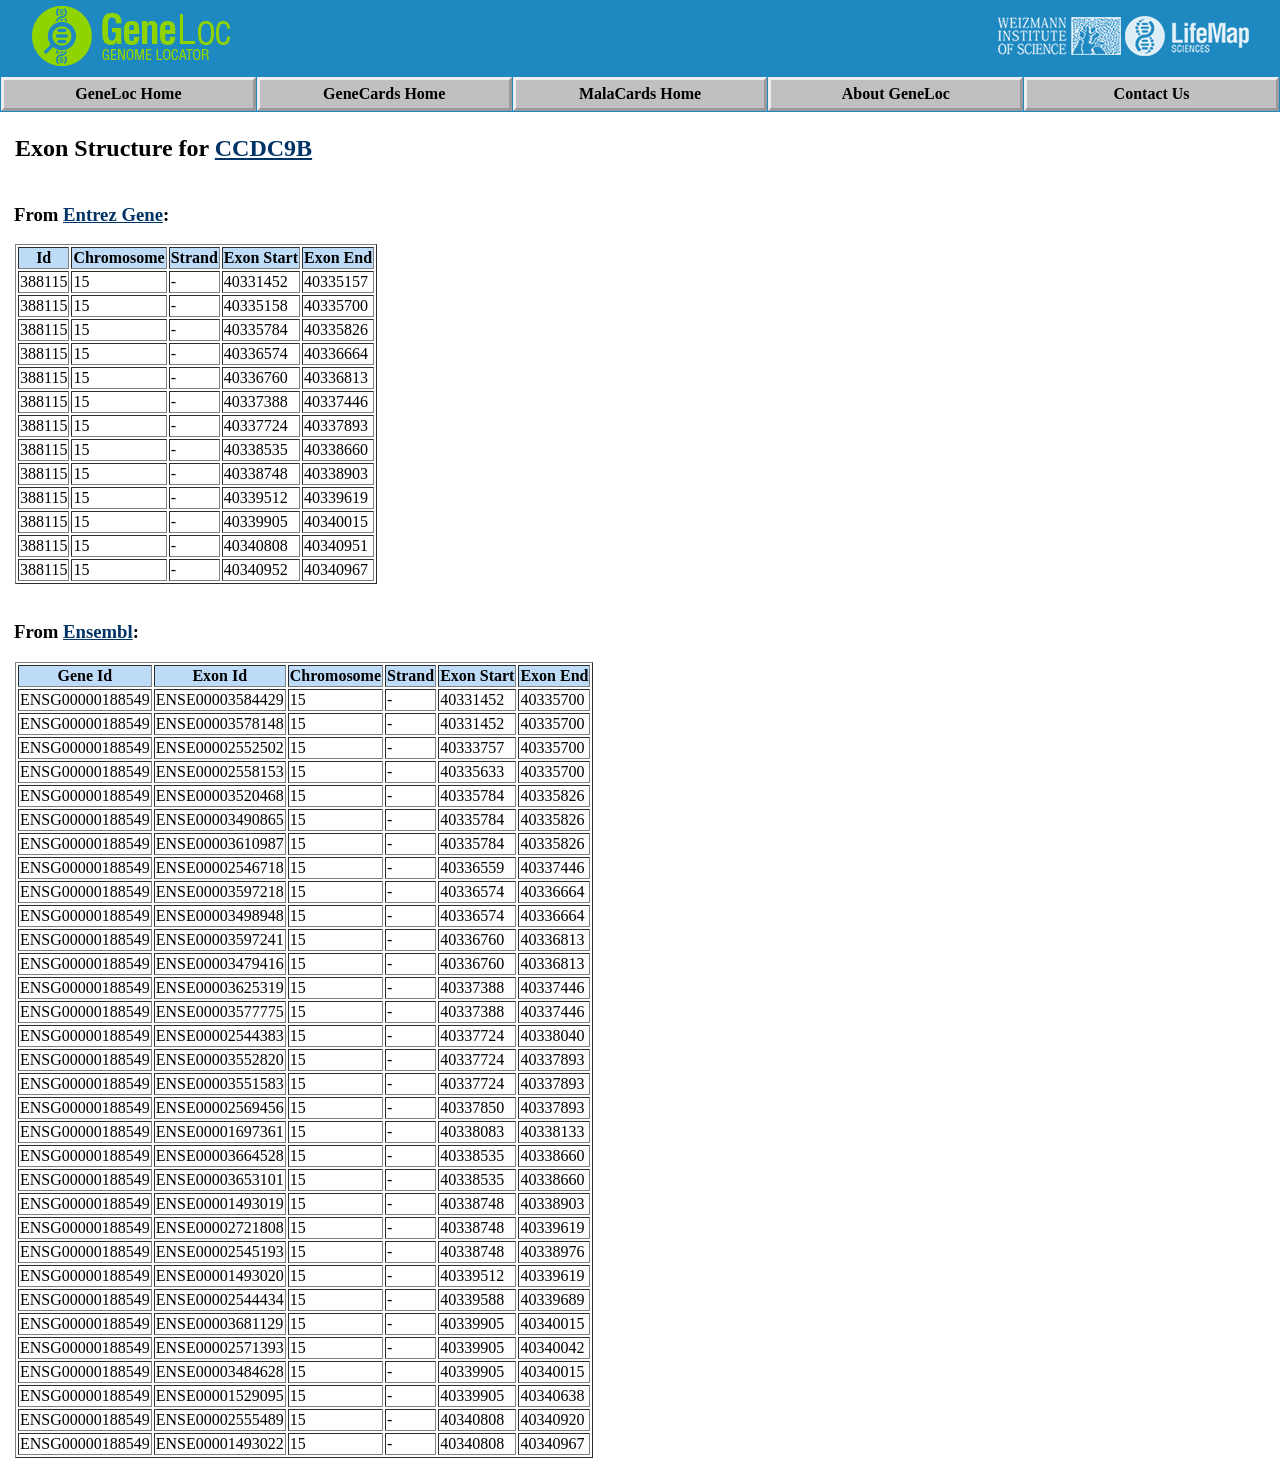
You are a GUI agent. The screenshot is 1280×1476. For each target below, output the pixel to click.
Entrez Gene (113, 214)
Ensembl (98, 631)
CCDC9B (263, 148)
